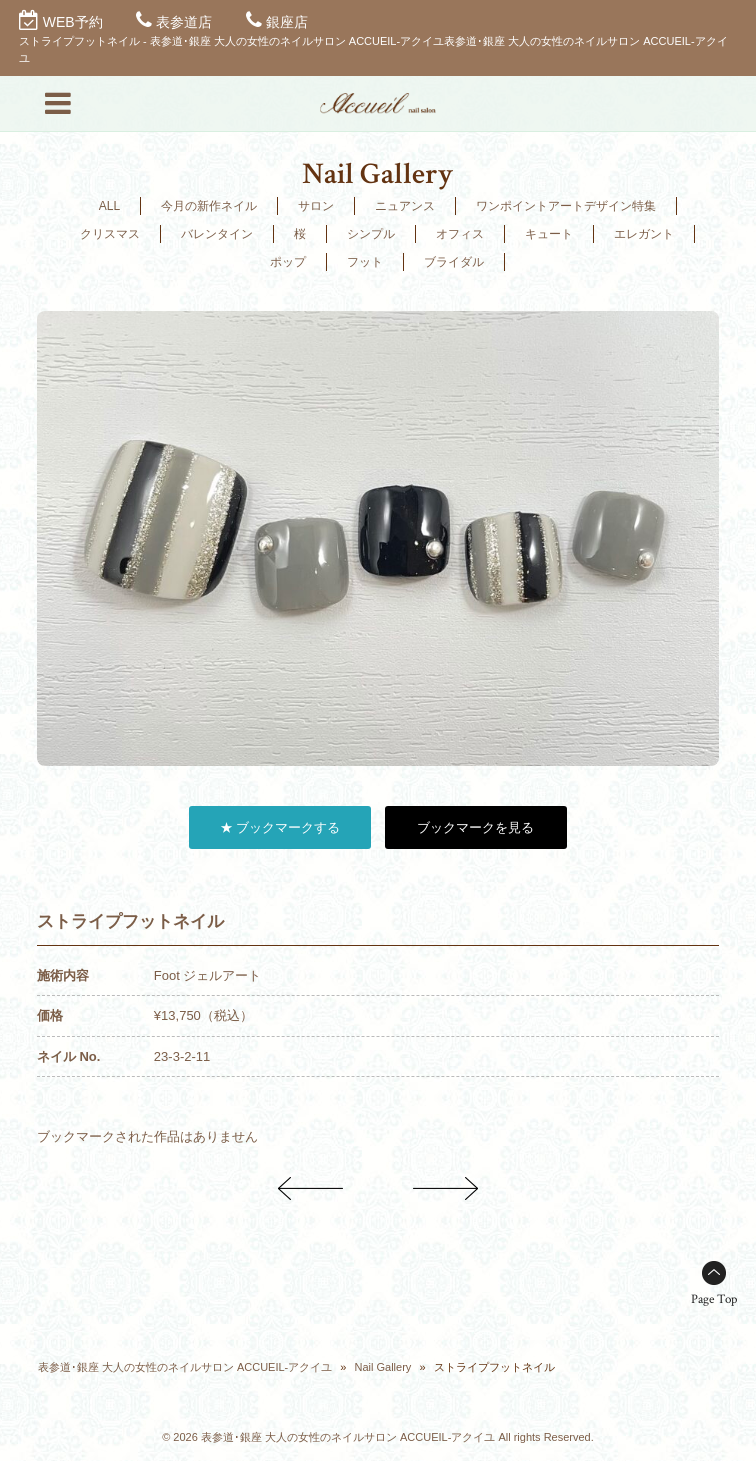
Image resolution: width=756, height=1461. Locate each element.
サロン (316, 206)
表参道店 (184, 22)
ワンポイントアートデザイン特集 (566, 206)
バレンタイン (217, 234)
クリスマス (110, 234)
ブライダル (454, 262)
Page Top (714, 1299)
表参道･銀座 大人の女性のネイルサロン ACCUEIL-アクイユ (185, 1367)
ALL (109, 206)
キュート (549, 234)
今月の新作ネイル (209, 206)
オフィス (460, 234)
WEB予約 (73, 22)
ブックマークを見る (475, 827)
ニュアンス (405, 206)
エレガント (644, 234)
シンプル (371, 234)
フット (365, 262)
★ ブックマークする (280, 827)
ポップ (288, 262)
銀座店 (287, 22)
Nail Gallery (383, 1367)
